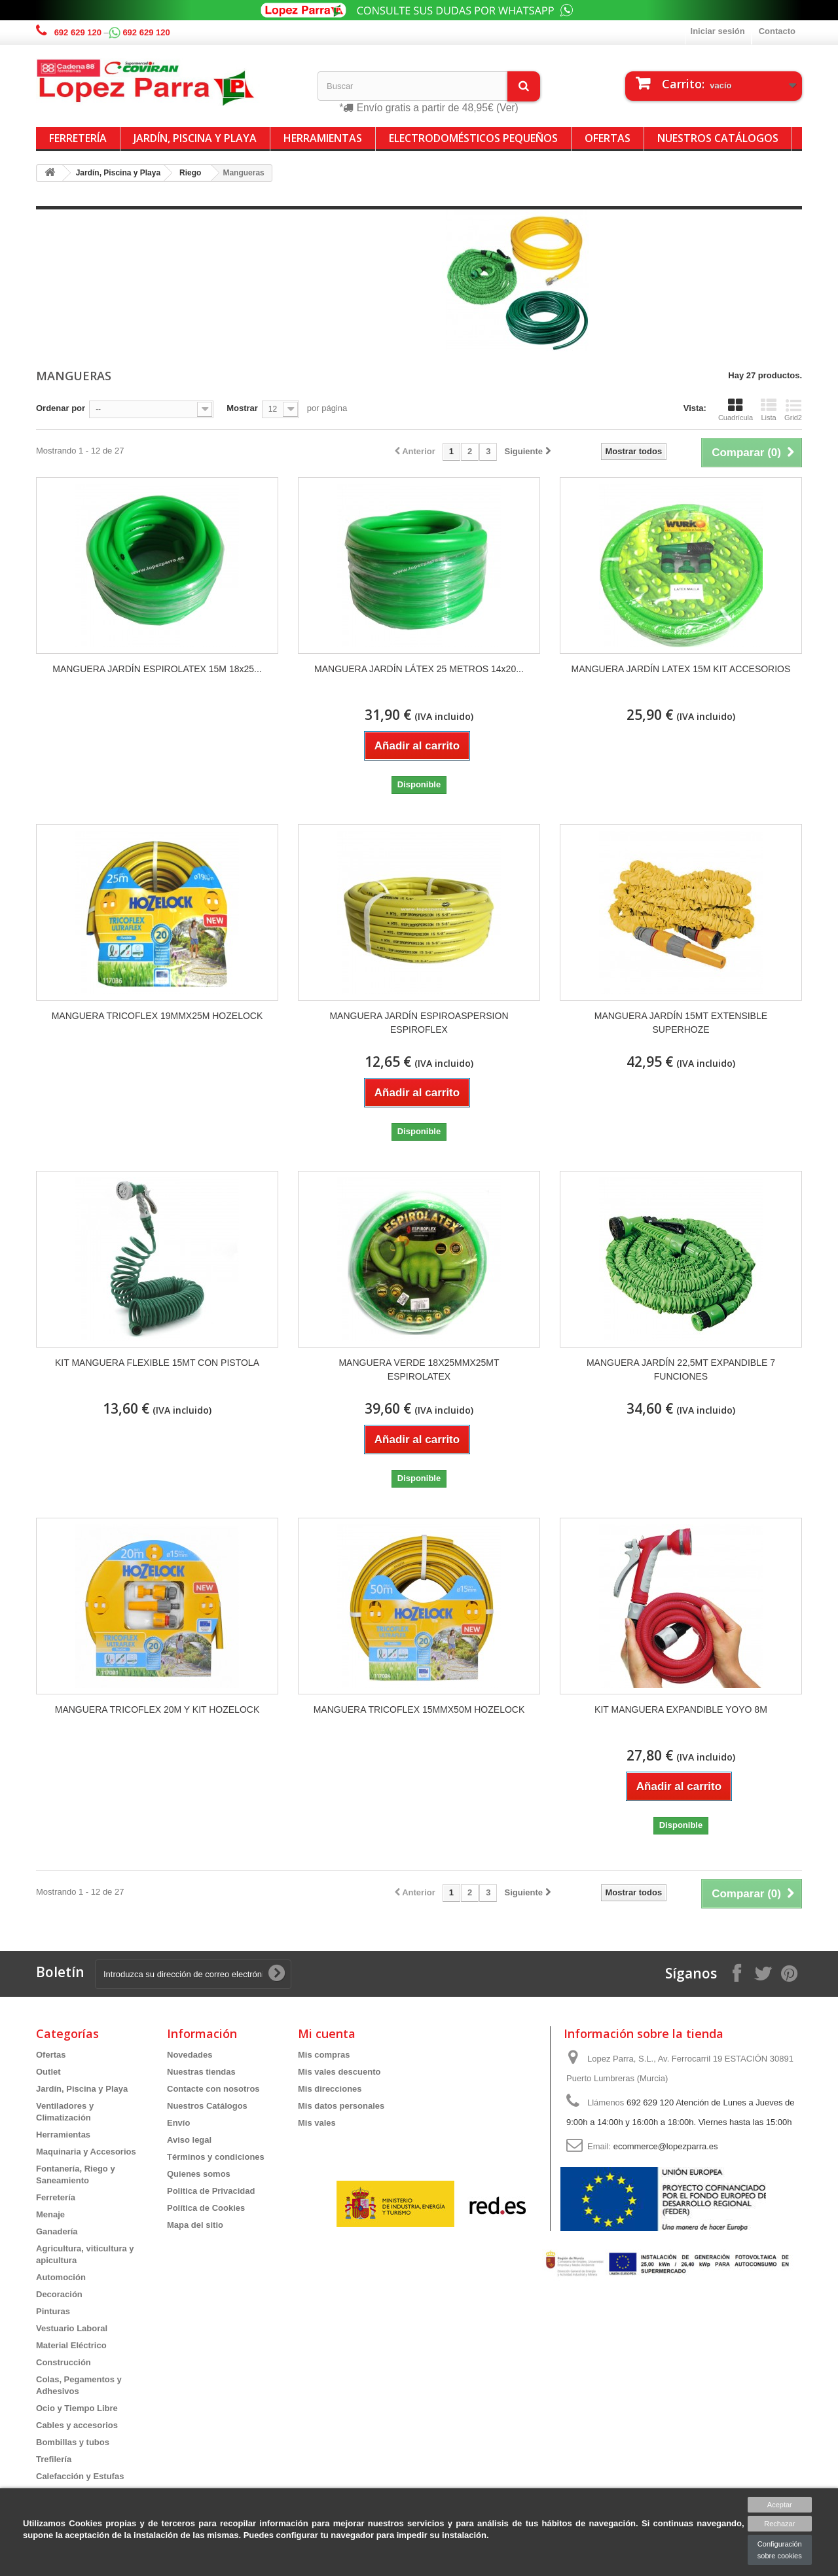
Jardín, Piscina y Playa (195, 138)
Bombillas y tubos (72, 2442)
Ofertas (607, 138)
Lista (768, 409)
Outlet (48, 2072)
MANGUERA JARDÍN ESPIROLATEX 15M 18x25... (157, 669)
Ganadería (57, 2231)
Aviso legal (189, 2140)
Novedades (189, 2055)
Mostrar (242, 408)
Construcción (63, 2362)
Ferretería (78, 138)
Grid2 (793, 409)
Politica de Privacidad (211, 2191)
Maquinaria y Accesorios (86, 2151)
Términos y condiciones (215, 2157)
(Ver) (507, 107)
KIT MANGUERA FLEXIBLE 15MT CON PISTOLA (157, 1362)
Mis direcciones (330, 2089)
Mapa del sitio (195, 2225)
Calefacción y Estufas (80, 2476)
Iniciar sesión (718, 31)
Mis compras (324, 2055)
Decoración (59, 2294)
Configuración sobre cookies (779, 2550)
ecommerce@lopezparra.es (665, 2146)
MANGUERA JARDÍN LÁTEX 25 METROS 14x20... (419, 669)
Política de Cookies (206, 2208)
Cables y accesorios (77, 2425)
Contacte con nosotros (213, 2089)
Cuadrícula (735, 409)
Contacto (777, 31)
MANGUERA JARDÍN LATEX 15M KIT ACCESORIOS (681, 669)
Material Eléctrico (71, 2345)
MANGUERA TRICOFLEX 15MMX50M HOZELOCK (419, 1709)
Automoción (61, 2277)
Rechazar (779, 2524)
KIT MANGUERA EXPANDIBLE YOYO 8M (680, 1709)
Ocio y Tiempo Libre (77, 2408)
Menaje (50, 2214)
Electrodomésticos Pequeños (473, 138)
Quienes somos (198, 2174)
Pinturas (53, 2311)
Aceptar (779, 2505)
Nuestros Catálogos (717, 138)
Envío (178, 2123)
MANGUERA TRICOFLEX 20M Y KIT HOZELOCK (157, 1709)
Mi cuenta (326, 2033)
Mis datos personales (341, 2106)
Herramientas (322, 138)
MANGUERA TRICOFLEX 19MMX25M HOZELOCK (157, 1016)
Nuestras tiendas (201, 2072)
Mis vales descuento (339, 2072)
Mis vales (317, 2123)
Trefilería (53, 2459)
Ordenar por (60, 408)
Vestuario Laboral (71, 2328)
